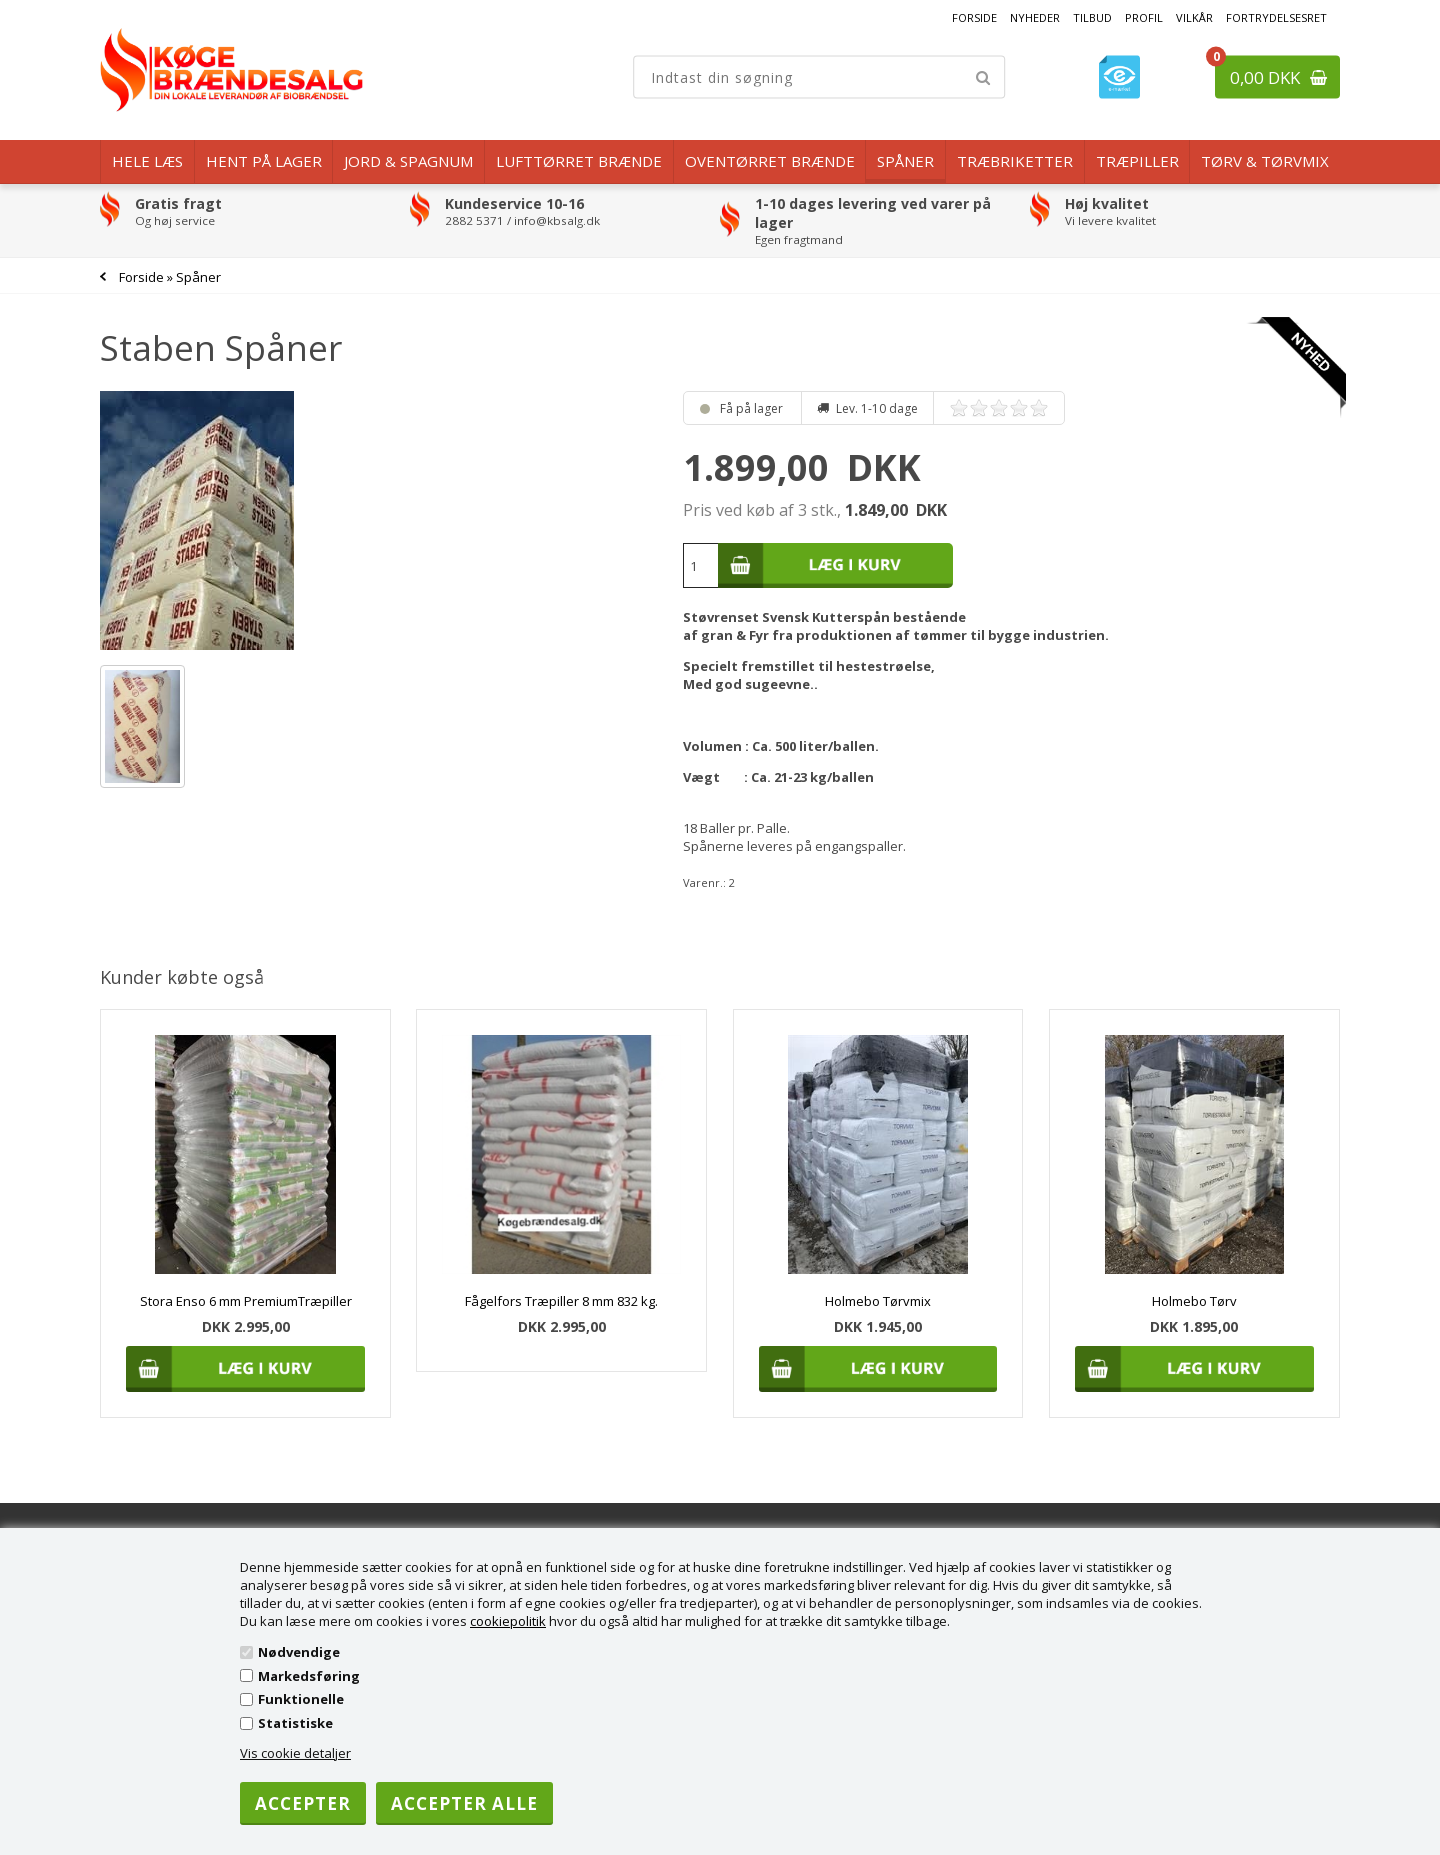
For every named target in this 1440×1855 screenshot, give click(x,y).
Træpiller (1137, 161)
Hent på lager (264, 161)
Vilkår (1194, 17)
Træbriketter (1015, 161)
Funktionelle (301, 1699)
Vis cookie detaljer (295, 1753)
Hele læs (147, 161)
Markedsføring (309, 1676)
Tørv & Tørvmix (1265, 161)
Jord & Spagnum (408, 161)
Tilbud (1092, 17)
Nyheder (1035, 17)
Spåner (905, 161)
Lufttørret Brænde (579, 161)
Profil (1144, 17)
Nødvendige (299, 1652)
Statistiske (295, 1723)
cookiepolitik (508, 1621)
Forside (974, 17)
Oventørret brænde (770, 161)
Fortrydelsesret (1276, 17)
